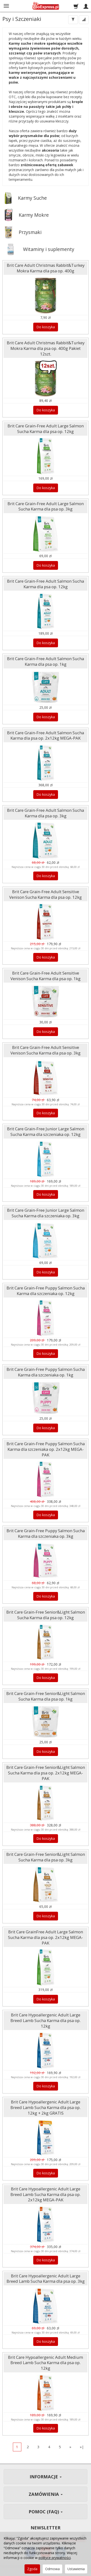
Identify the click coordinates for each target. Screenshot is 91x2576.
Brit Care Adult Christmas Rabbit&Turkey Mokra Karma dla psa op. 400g (45, 268)
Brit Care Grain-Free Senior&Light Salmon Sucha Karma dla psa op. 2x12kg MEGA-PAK (45, 1772)
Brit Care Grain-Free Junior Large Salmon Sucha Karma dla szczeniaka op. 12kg (45, 1131)
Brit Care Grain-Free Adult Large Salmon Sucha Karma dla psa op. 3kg (46, 506)
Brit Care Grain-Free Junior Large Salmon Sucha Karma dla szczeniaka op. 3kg (45, 1213)
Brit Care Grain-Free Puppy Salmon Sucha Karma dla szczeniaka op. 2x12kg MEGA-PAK (46, 1449)
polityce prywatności (55, 2557)
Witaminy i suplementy (48, 249)
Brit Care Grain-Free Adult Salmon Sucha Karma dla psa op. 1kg (45, 661)
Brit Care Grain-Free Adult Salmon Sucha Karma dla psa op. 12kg (45, 583)
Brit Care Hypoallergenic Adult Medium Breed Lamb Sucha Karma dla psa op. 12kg (45, 2362)
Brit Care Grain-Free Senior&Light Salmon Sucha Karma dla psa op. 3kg (45, 1857)
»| (82, 2446)
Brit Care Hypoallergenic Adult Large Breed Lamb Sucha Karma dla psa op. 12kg (45, 2020)
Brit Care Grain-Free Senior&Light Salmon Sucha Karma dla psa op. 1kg (45, 1696)
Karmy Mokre (34, 215)
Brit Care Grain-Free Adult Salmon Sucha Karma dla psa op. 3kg (45, 813)
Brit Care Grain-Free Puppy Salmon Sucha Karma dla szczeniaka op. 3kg (46, 1533)
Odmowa (52, 2569)
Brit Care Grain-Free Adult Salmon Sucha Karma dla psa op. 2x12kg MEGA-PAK (45, 735)
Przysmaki (30, 232)
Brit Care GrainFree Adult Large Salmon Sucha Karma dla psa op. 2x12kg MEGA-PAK (45, 1937)
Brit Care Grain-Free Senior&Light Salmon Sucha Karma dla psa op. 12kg (45, 1614)
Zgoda (32, 2569)
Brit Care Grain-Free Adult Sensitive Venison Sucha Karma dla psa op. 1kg (45, 975)
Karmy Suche (32, 198)
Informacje (46, 2477)
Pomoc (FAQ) (46, 2512)
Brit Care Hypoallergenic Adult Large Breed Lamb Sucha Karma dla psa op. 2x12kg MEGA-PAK (45, 2194)
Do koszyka (45, 327)
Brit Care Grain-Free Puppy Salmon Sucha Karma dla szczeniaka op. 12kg (46, 1290)
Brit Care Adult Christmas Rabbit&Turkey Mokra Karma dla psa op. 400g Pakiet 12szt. (45, 348)
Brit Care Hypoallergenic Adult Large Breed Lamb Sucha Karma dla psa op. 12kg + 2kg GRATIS (45, 2107)
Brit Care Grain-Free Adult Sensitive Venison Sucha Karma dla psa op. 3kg (45, 1050)
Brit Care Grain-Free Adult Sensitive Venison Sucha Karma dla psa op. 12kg (45, 894)
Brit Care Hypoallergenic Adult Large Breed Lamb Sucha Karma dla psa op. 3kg (46, 2278)
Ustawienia (76, 2569)
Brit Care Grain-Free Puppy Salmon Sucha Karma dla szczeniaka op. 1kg (46, 1372)
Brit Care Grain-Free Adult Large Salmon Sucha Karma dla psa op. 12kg (46, 428)
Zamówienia (46, 2494)
